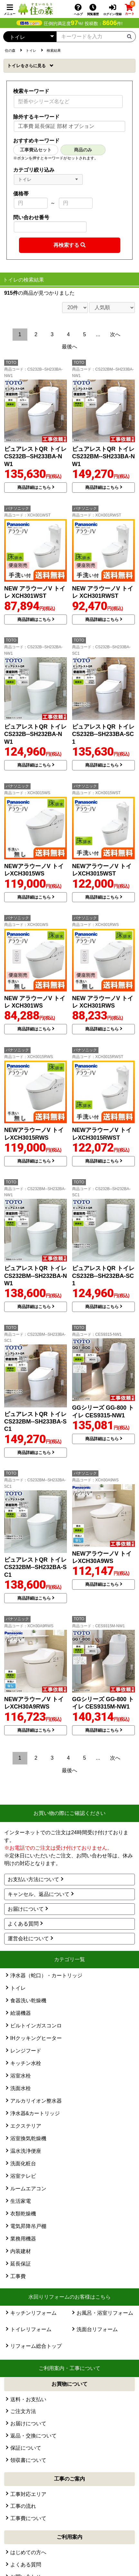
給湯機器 (20, 2013)
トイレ (27, 65)
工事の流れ (23, 2506)
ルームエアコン (28, 2188)
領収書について (28, 2460)
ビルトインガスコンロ (36, 2025)
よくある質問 (23, 1923)
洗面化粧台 (23, 2163)
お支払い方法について (33, 1879)
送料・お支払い (28, 2399)
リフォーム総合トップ (36, 2346)
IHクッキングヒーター (36, 2038)
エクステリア (25, 2126)
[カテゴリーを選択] (29, 36)
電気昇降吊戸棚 (28, 2226)
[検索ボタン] (129, 36)
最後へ (69, 346)
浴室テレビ (23, 2176)
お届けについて (26, 1909)
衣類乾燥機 (23, 2213)
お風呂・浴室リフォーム (105, 2313)
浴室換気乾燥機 (28, 2138)
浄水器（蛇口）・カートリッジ (46, 1975)
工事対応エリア (28, 2494)
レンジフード (25, 2050)
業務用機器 (23, 2238)
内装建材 (20, 2251)
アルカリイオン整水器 (36, 2101)
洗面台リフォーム (97, 2329)
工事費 (18, 2276)
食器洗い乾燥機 (28, 2000)
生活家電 (20, 2201)
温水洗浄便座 (25, 2151)
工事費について (28, 2518)
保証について (25, 2448)
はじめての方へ (28, 2552)
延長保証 (20, 2263)
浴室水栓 (20, 2075)
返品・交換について (33, 2435)
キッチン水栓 (25, 2063)
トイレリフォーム (30, 2329)
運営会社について (28, 1938)
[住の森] (35, 8)
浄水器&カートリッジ (35, 2113)
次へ (115, 334)
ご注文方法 (23, 2411)
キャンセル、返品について (39, 1894)
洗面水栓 (20, 2088)
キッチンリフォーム (33, 2313)
